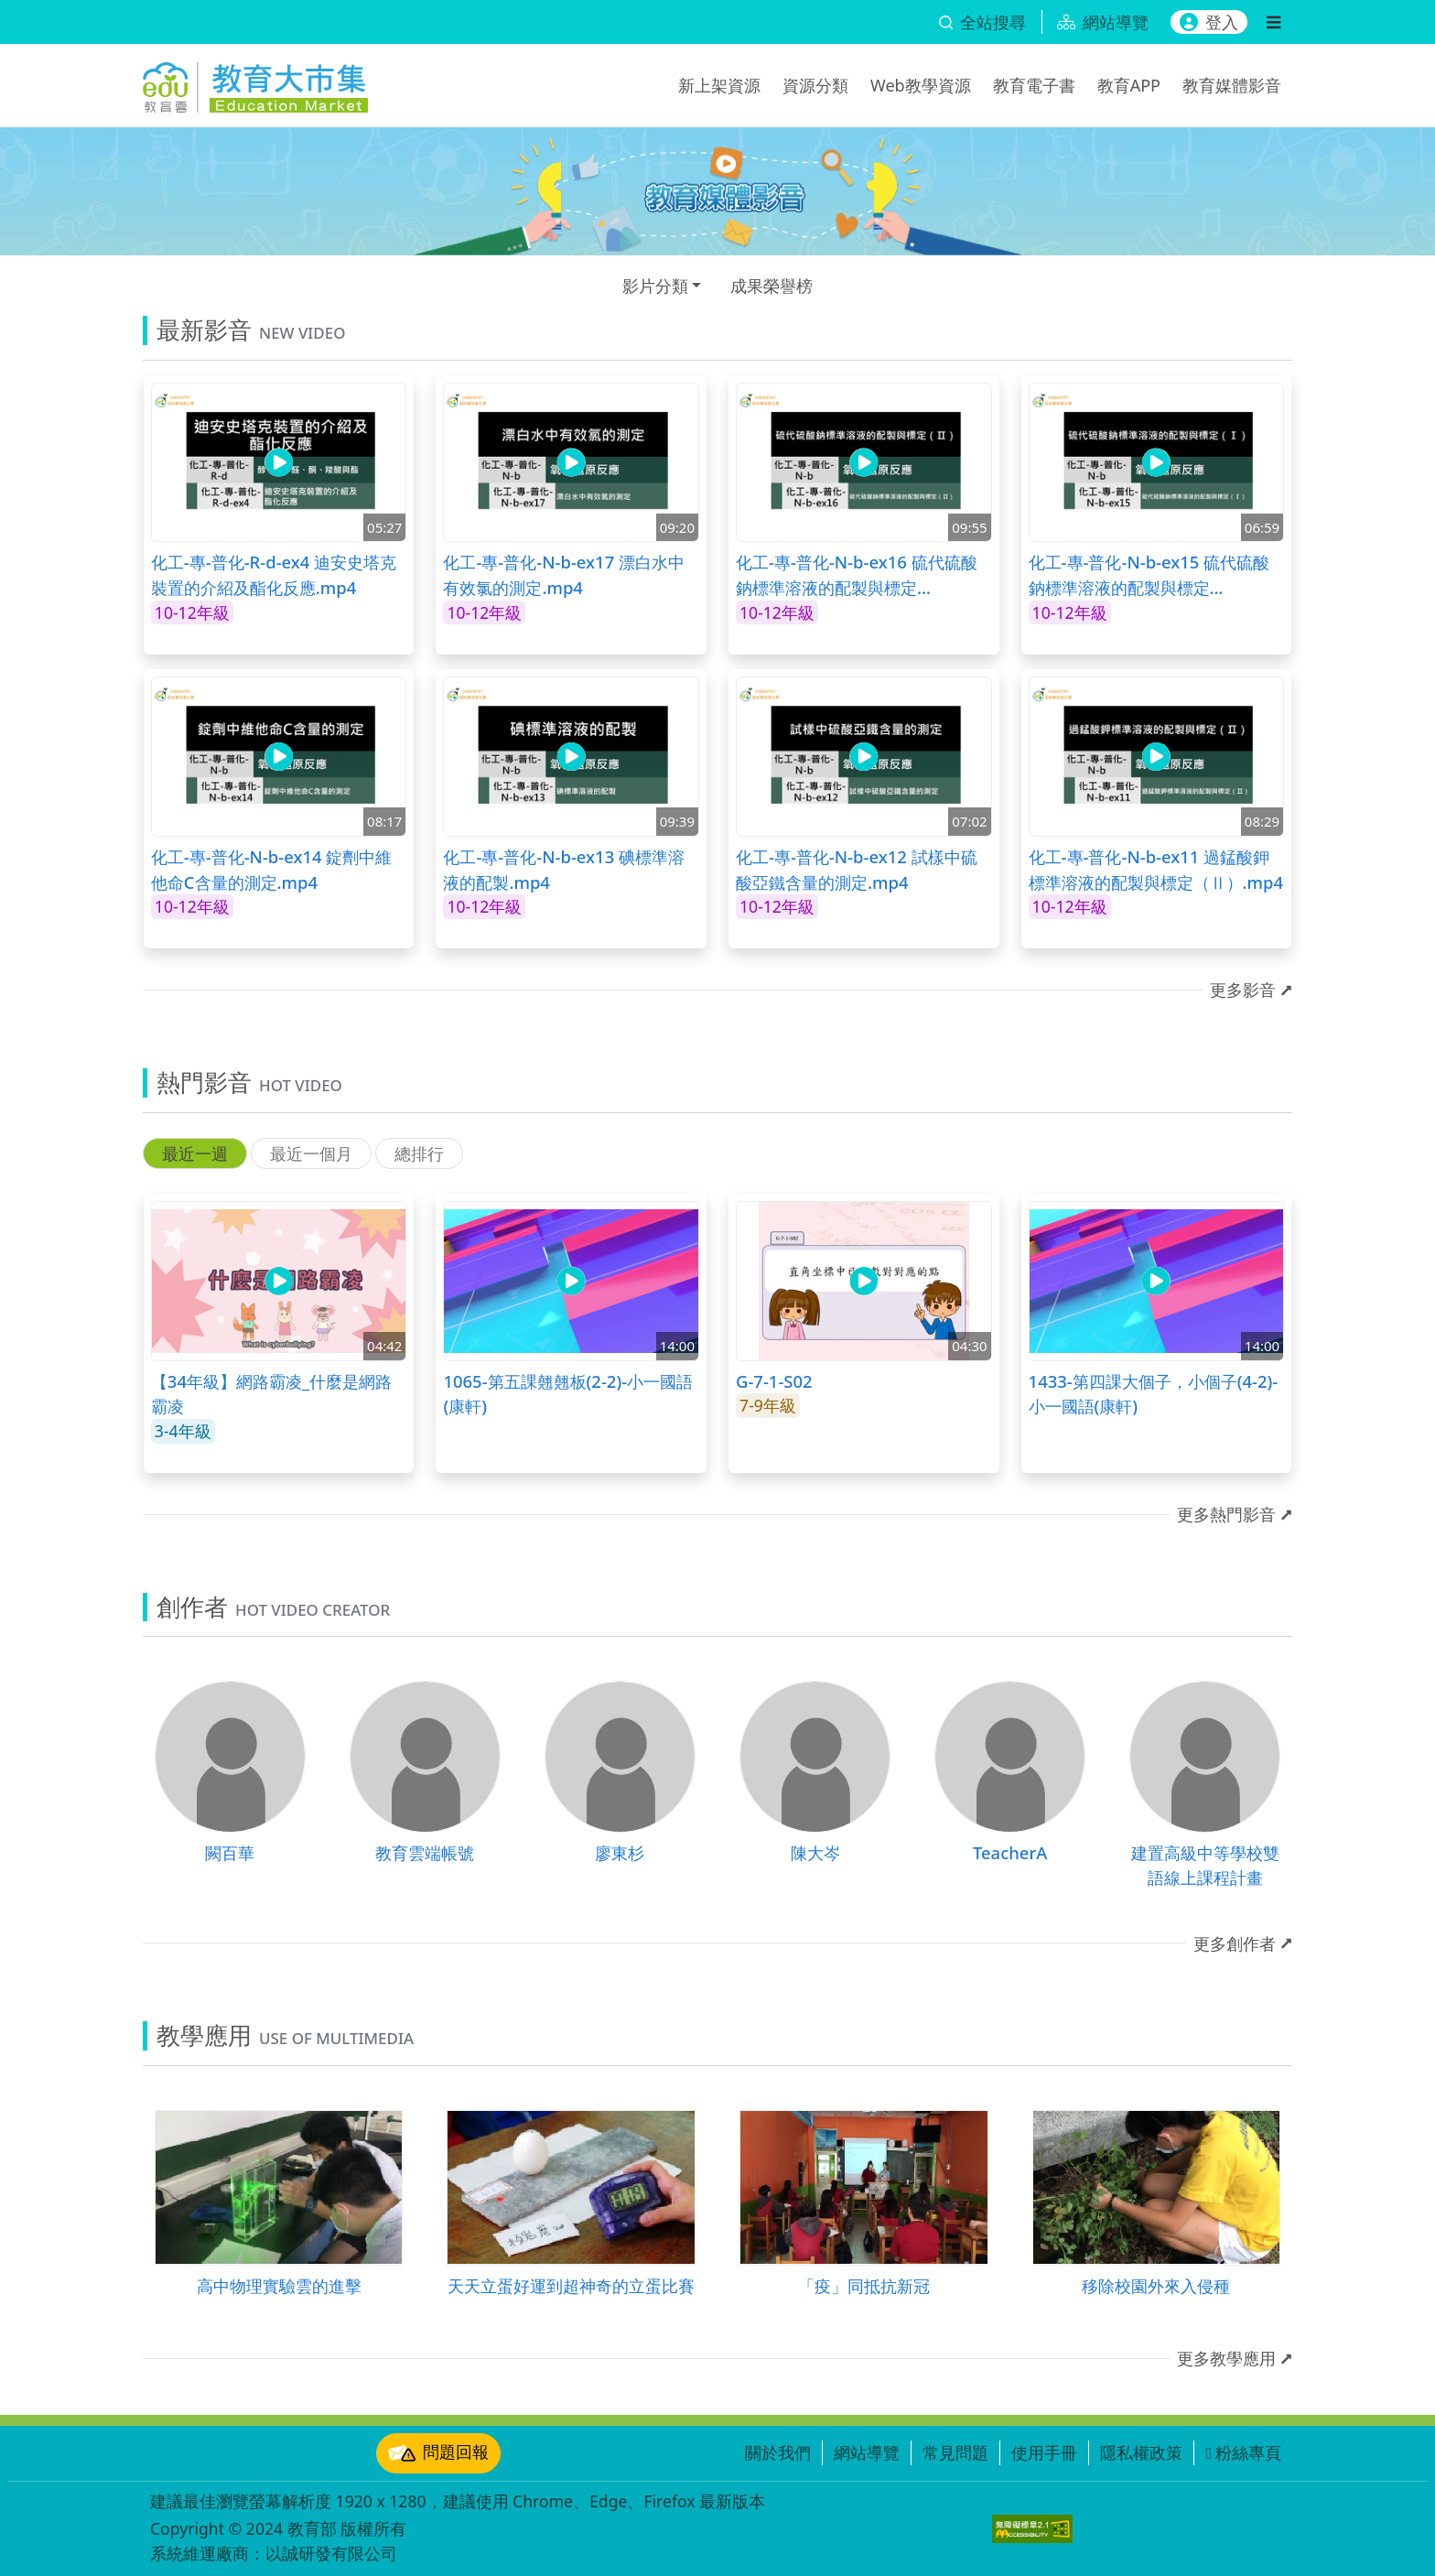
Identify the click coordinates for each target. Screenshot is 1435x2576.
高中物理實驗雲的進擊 (279, 2285)
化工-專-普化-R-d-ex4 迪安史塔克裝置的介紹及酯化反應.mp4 (273, 574)
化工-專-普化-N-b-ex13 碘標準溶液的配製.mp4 (564, 869)
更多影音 (1243, 990)
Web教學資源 (920, 85)
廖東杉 (619, 1852)
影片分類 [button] (655, 286)
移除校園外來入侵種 (1156, 2285)
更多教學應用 (1226, 2358)
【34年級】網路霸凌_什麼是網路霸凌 (271, 1393)
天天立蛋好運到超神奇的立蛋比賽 (571, 2285)
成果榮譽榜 (771, 286)
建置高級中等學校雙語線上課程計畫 (1205, 1865)
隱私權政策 (1141, 2452)
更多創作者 (1234, 1943)
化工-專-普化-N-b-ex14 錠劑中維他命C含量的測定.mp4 (272, 869)
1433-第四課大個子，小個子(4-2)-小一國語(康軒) (1154, 1393)
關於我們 (778, 2452)
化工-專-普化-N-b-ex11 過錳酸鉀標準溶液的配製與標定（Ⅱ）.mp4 (1156, 869)
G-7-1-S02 (774, 1380)
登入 (1209, 22)
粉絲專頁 (1243, 2452)
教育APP (1128, 85)
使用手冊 (1044, 2452)
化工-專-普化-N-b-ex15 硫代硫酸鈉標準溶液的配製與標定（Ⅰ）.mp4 (1149, 575)
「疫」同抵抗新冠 (864, 2285)
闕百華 (229, 1852)
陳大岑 (815, 1852)
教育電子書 (1034, 85)
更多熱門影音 (1226, 1514)
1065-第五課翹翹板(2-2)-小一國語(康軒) (568, 1393)
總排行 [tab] (419, 1153)
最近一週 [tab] (195, 1153)
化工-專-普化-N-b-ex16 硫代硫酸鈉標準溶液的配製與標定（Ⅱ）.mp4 (856, 575)
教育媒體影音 (1231, 85)
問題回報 (438, 2453)
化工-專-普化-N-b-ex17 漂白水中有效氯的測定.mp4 (564, 574)
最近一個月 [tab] (311, 1153)
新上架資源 (719, 85)
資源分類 (815, 85)
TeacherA (1010, 1852)
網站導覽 (867, 2452)
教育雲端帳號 (424, 1852)
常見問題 (955, 2452)
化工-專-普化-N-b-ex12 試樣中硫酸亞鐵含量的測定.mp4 (856, 869)
